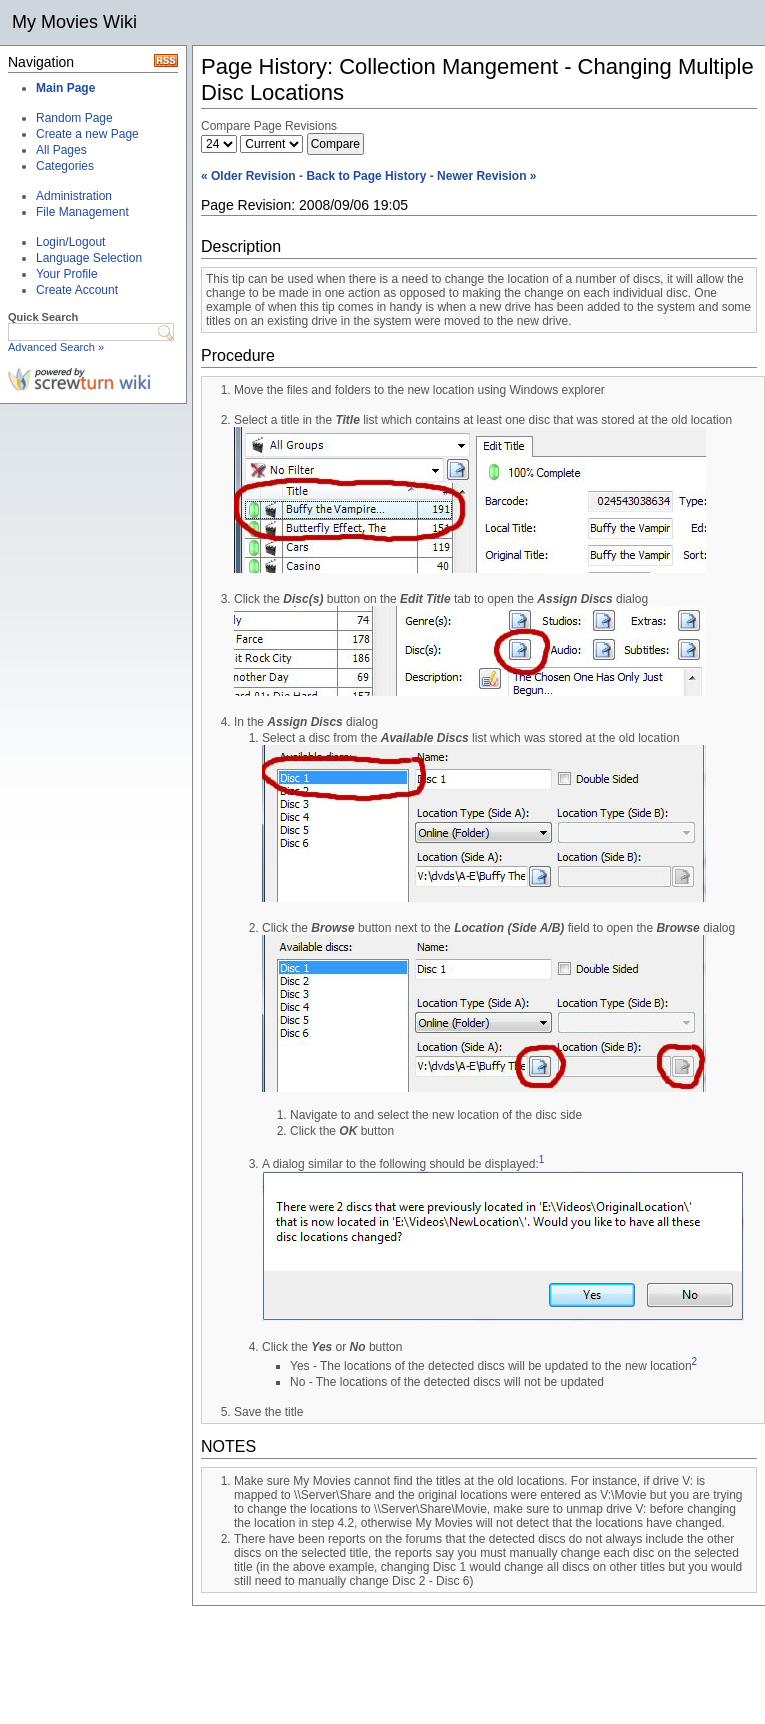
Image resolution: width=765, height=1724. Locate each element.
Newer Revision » (486, 176)
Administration (74, 196)
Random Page (74, 118)
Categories (65, 166)
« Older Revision (248, 176)
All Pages (61, 150)
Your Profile (67, 274)
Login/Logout (70, 242)
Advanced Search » (56, 347)
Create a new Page (87, 134)
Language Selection (89, 258)
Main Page (65, 88)
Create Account (77, 290)
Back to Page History (366, 176)
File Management (82, 212)
